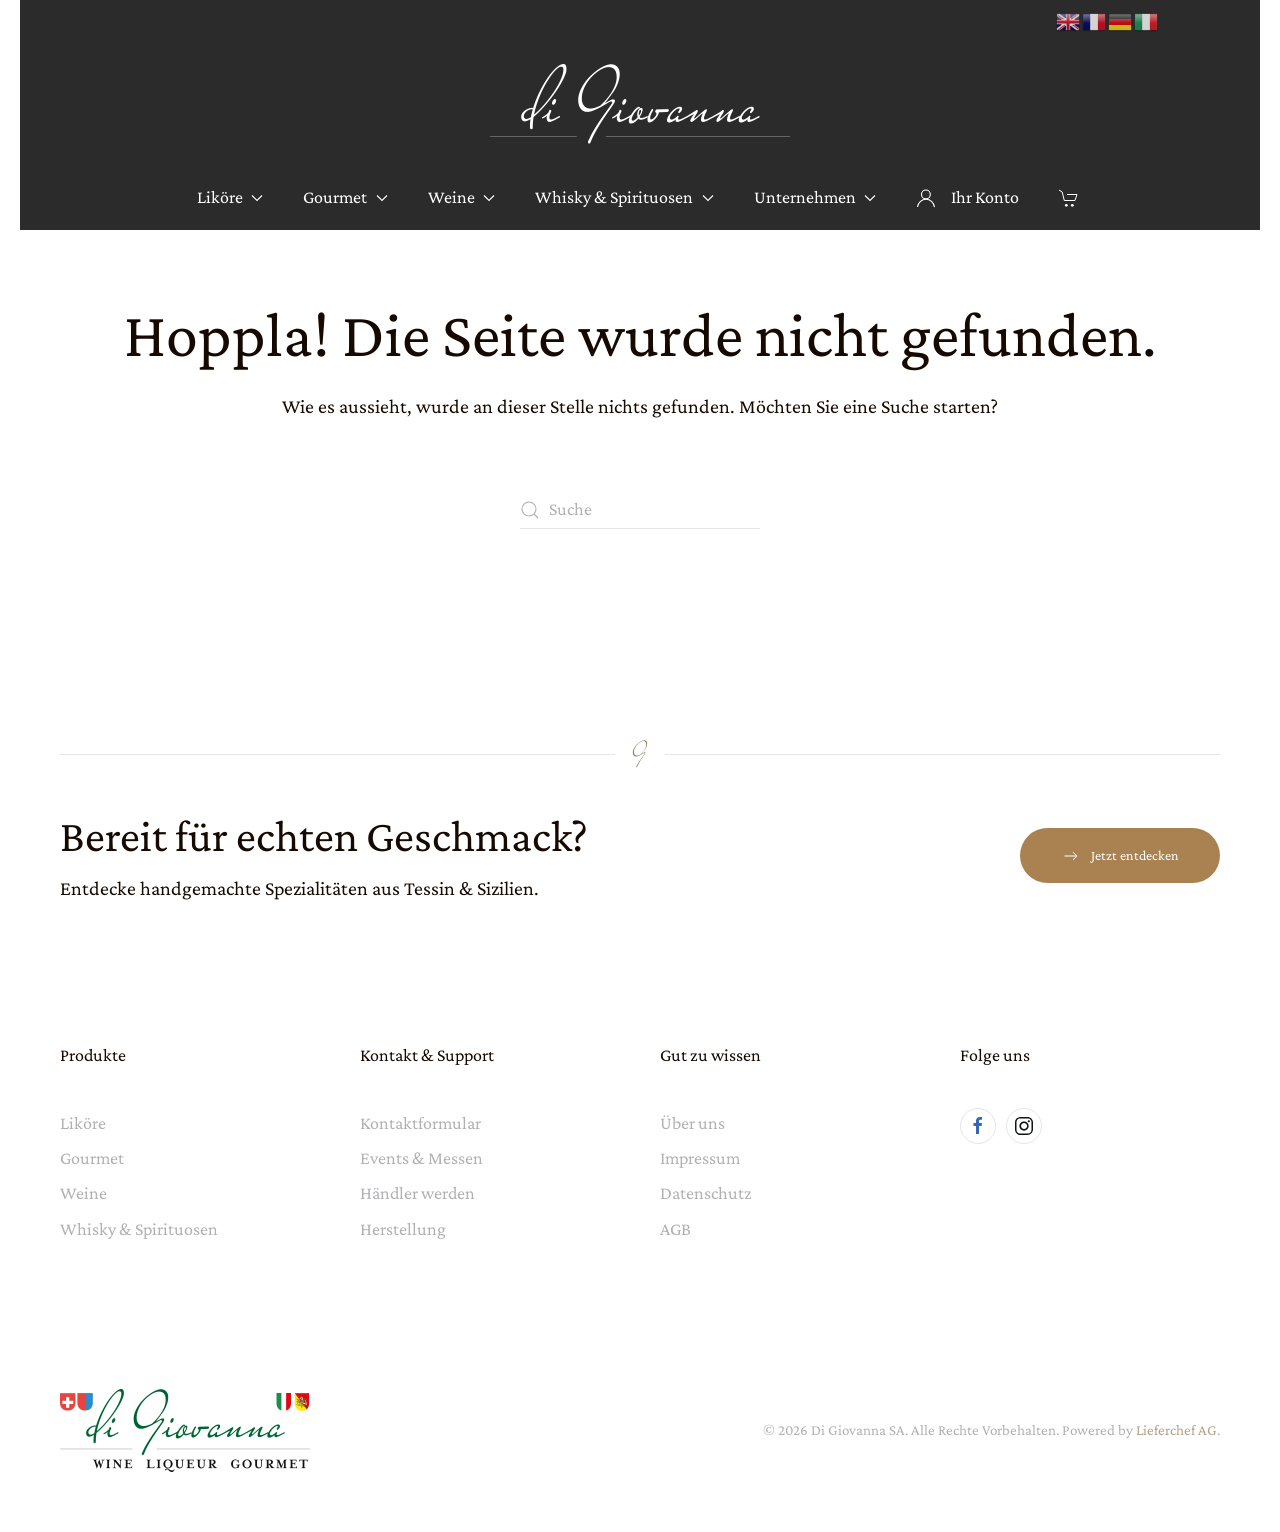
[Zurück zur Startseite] (640, 104)
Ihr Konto (967, 197)
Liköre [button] (230, 197)
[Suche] (640, 510)
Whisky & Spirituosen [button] (624, 197)
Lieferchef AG (1176, 1430)
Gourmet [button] (345, 197)
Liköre (83, 1123)
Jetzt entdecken (1120, 856)
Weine (83, 1193)
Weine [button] (462, 197)
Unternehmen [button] (815, 197)
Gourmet (92, 1158)
